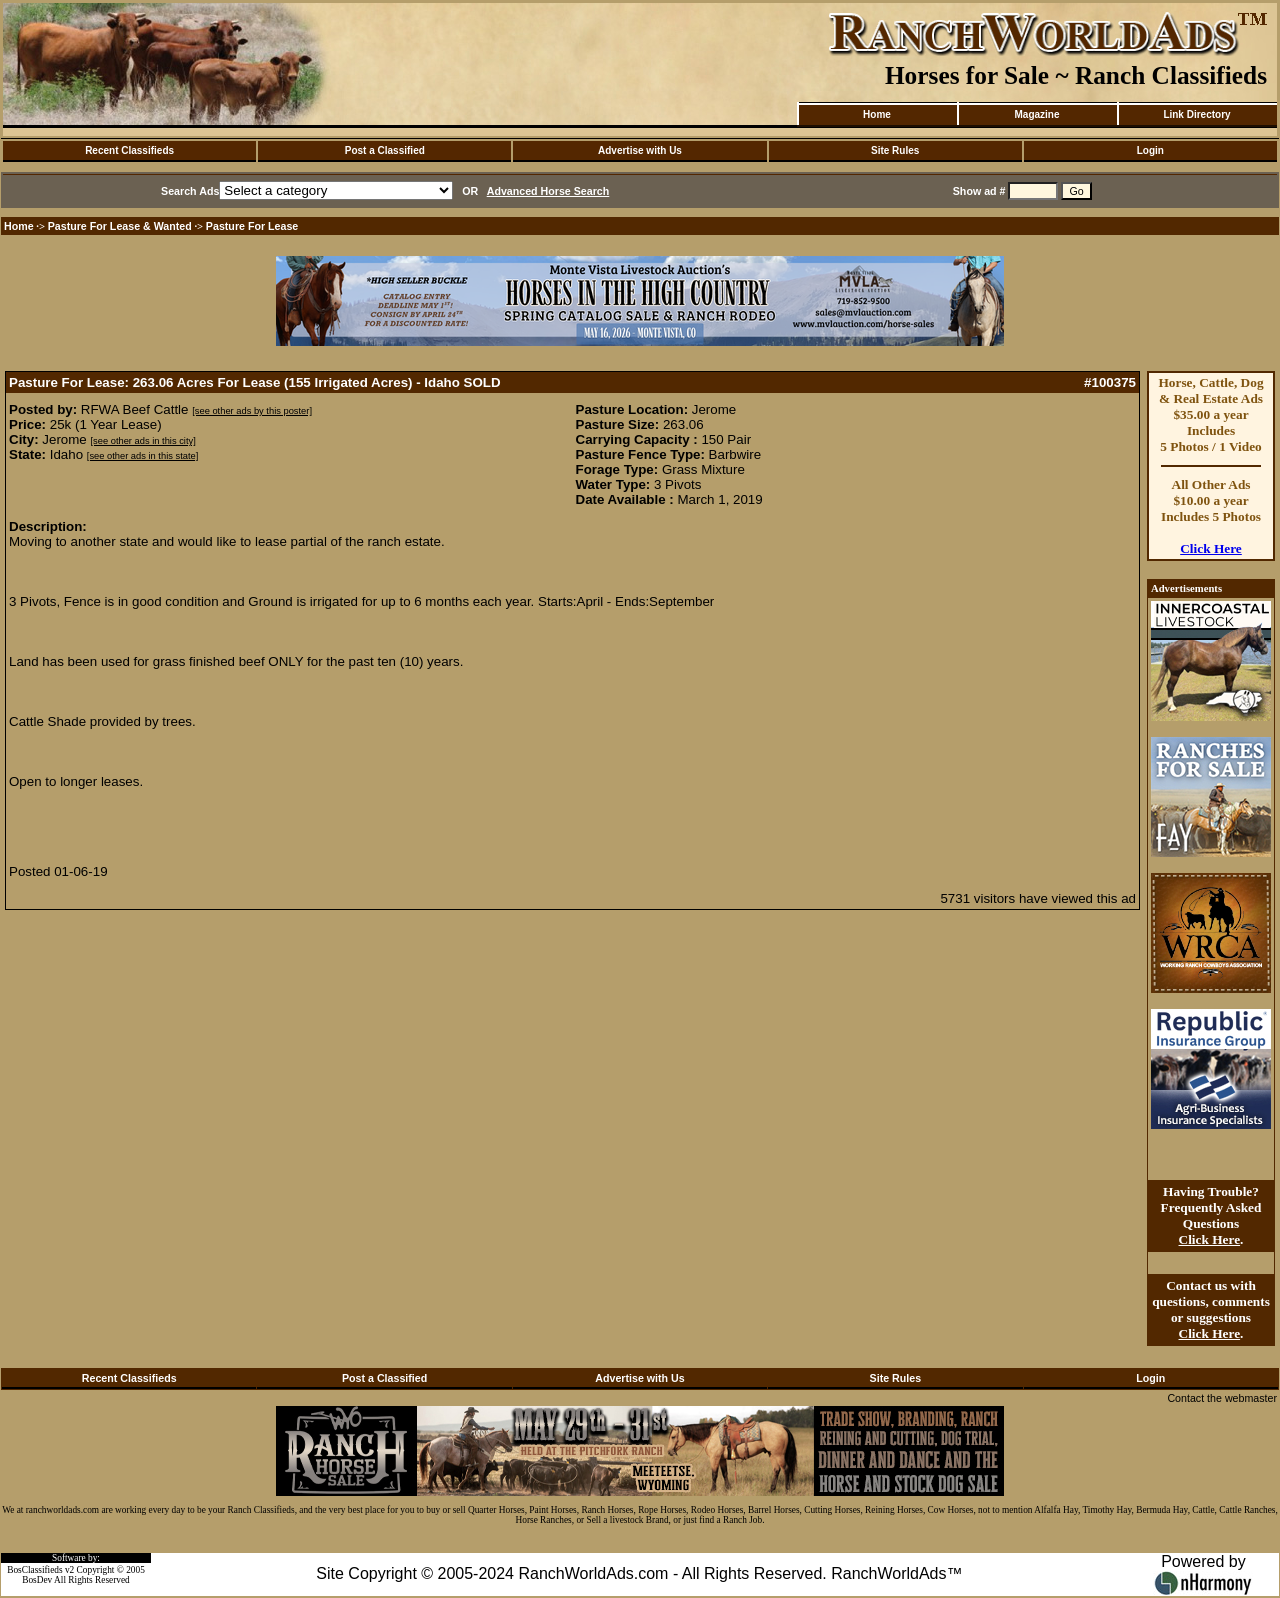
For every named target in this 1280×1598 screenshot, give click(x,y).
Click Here (1211, 548)
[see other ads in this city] (142, 441)
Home (877, 114)
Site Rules (895, 150)
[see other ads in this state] (142, 456)
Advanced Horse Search (548, 191)
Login (1150, 150)
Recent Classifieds (129, 150)
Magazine (1036, 114)
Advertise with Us (640, 150)
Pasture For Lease (252, 226)
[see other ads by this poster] (252, 411)
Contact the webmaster (1222, 1398)
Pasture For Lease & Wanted (120, 226)
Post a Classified (385, 150)
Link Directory (1196, 114)
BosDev (37, 1580)
